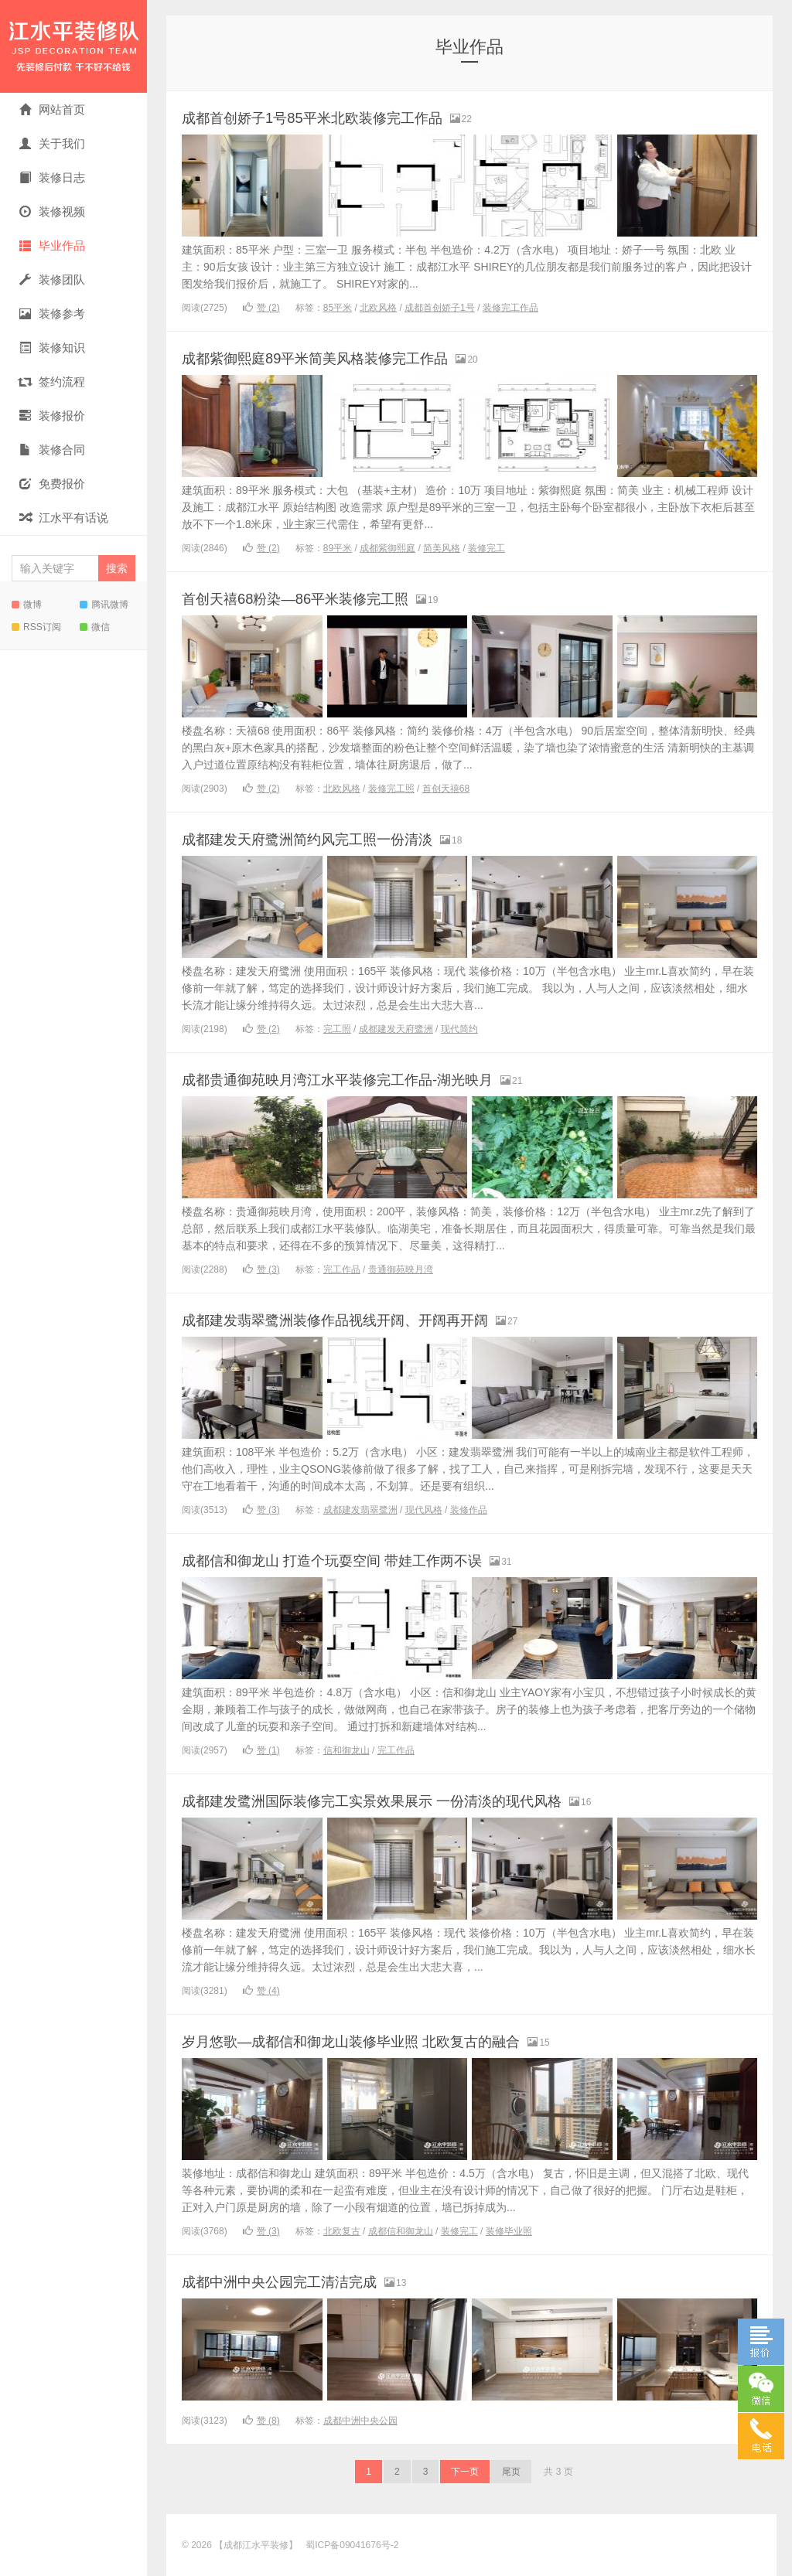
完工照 (337, 1029)
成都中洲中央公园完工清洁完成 (301, 2281)
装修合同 (52, 449)
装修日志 (52, 177)
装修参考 (52, 313)
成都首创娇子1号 (440, 307)
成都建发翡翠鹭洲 (360, 1509)
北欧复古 (341, 2231)
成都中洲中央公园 (360, 2420)
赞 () (261, 307)
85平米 (337, 307)
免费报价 (52, 483)
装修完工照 (391, 788)
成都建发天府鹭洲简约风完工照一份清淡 (335, 838)
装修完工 (486, 548)
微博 (27, 604)
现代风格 (423, 1509)
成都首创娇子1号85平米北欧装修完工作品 (341, 117)
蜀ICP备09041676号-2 (352, 2545)
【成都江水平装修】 (73, 46)
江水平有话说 (63, 517)
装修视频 (52, 211)
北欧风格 (378, 307)
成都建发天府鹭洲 (396, 1029)
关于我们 (52, 143)
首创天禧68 (445, 788)
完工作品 (341, 1269)
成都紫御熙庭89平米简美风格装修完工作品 (344, 357)
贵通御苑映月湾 (400, 1269)
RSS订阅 (36, 627)
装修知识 (52, 347)
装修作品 (468, 1509)
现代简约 (459, 1029)
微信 (95, 627)
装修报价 (52, 415)
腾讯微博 (104, 604)
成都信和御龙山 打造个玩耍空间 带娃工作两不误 (365, 1559)
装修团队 (52, 279)
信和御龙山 (346, 1750)
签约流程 (52, 381)
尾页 (511, 2471)
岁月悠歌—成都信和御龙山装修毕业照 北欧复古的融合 (388, 2040)
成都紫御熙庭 (387, 548)
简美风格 (441, 548)
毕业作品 (52, 245)
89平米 (337, 548)
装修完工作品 (510, 307)
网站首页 (52, 109)
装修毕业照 (509, 2231)
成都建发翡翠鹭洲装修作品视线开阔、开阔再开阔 (369, 1319)
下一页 (465, 2471)
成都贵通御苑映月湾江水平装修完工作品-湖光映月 (372, 1079)
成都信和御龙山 (400, 2231)
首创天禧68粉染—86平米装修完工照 (320, 598)
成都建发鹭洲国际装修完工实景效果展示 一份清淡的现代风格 (414, 1800)
